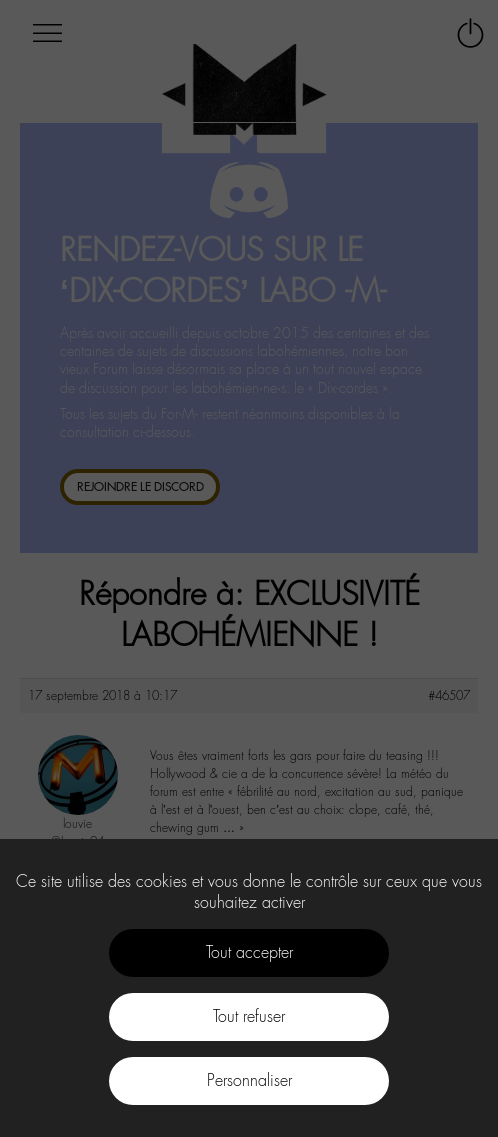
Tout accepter (249, 952)
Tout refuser (249, 1016)
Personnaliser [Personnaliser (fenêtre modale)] (249, 1080)
